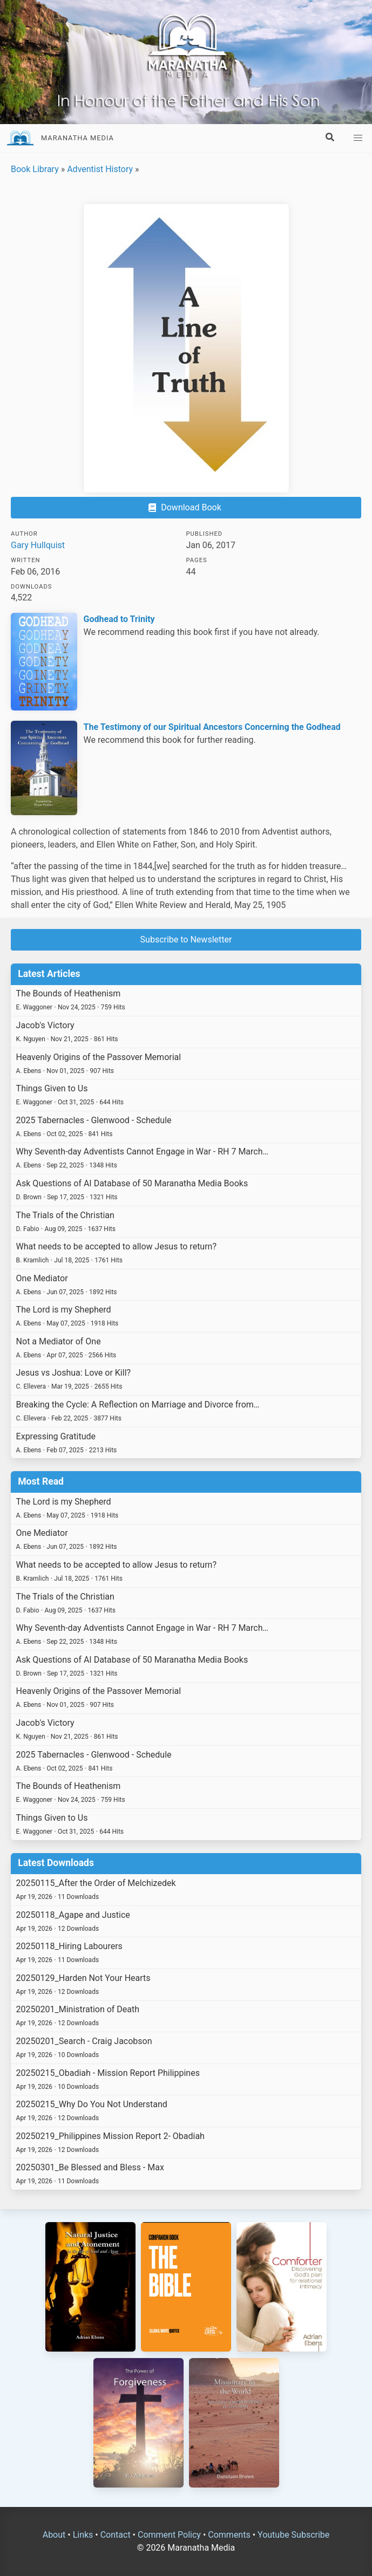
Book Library (35, 169)
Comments (229, 2535)
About (54, 2535)
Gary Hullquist (38, 545)
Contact (115, 2535)
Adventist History (100, 169)
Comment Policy (169, 2535)
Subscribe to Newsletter (186, 939)
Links (83, 2535)
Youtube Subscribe (293, 2535)
